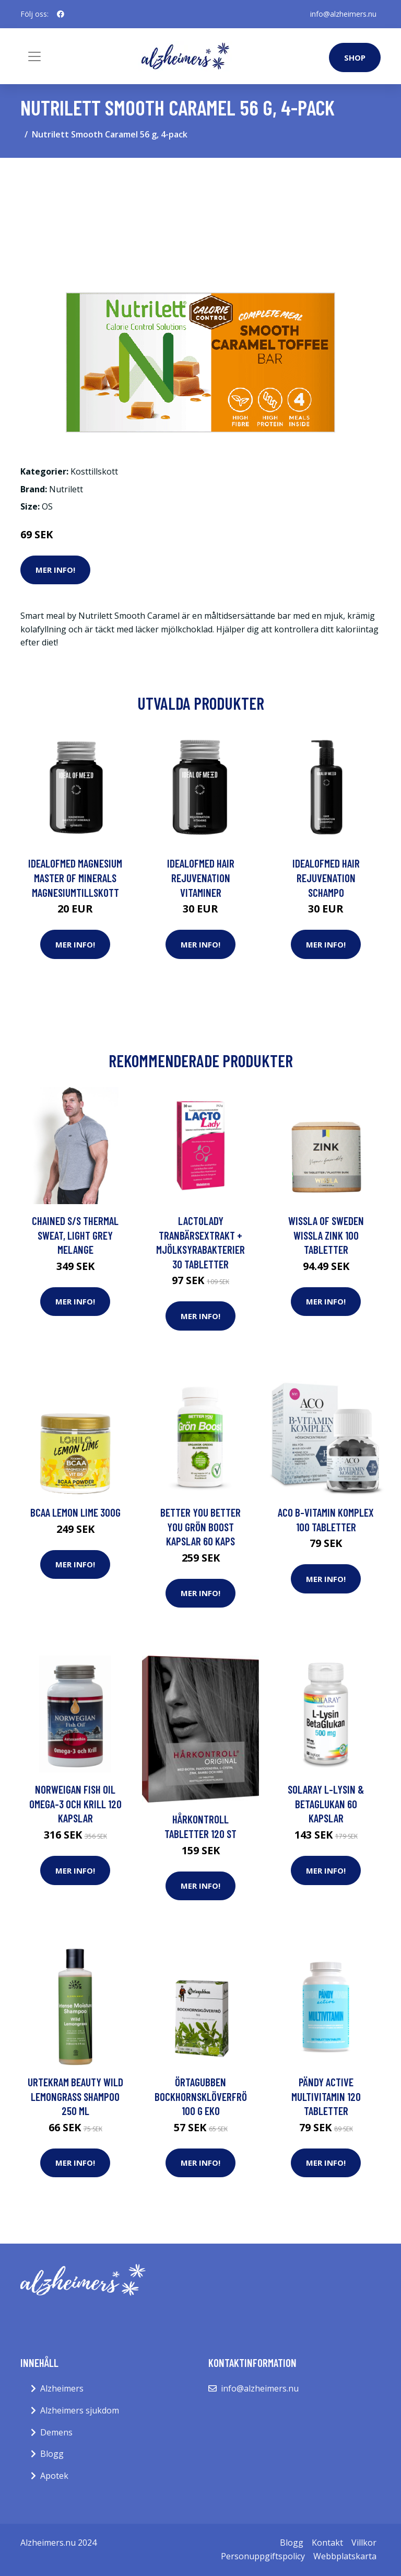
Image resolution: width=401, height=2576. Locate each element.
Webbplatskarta (344, 2556)
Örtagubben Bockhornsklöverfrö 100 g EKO (201, 2096)
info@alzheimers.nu (343, 14)
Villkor (363, 2542)
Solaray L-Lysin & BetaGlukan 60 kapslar (326, 1803)
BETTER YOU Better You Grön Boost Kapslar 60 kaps (200, 1526)
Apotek (54, 2475)
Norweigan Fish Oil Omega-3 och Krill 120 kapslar (75, 1803)
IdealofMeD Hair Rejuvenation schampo (326, 877)
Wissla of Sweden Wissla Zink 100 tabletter (326, 1235)
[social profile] (60, 14)
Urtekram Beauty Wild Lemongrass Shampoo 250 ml (75, 2096)
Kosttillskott (94, 471)
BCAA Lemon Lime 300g (75, 1512)
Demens (56, 2432)
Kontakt (327, 2542)
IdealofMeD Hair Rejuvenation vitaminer (200, 877)
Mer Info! (55, 569)
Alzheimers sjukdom (79, 2410)
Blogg (52, 2453)
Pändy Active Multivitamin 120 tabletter (326, 2096)
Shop (354, 57)
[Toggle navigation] (34, 56)
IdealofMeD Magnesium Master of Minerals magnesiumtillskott (75, 877)
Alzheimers (62, 2388)
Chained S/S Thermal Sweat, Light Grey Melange (75, 1235)
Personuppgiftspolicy (263, 2556)
